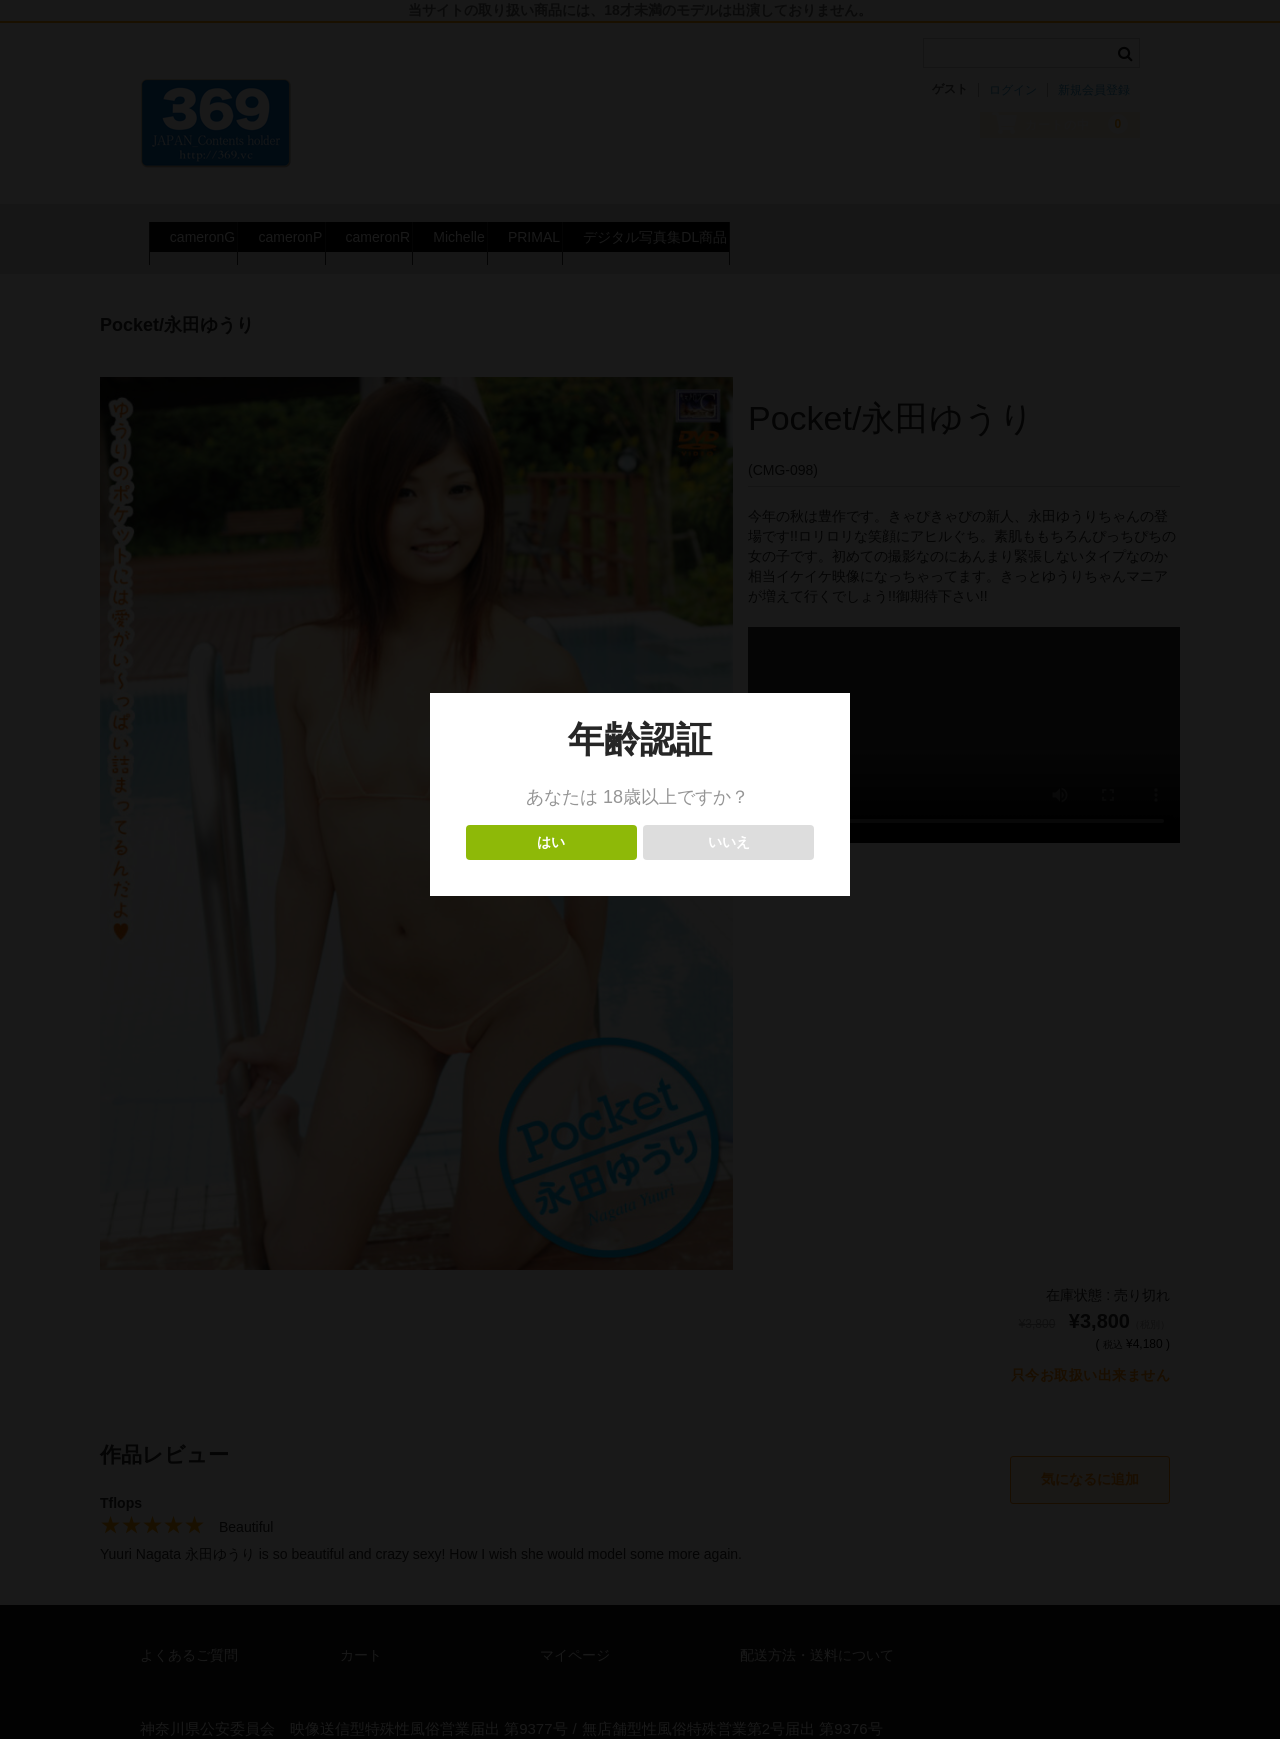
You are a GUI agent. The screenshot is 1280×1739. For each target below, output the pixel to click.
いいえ (728, 842)
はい (551, 842)
